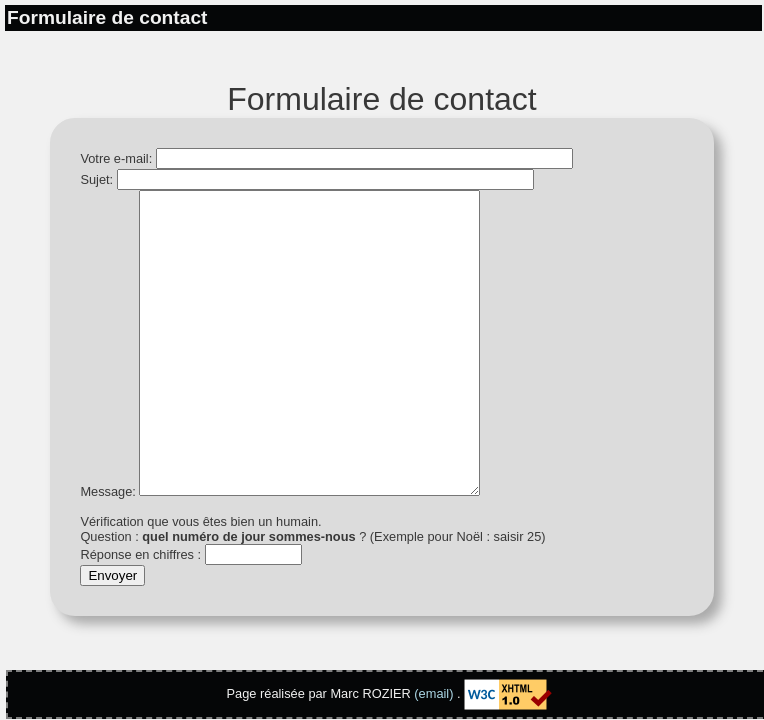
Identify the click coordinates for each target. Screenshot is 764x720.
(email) (433, 693)
